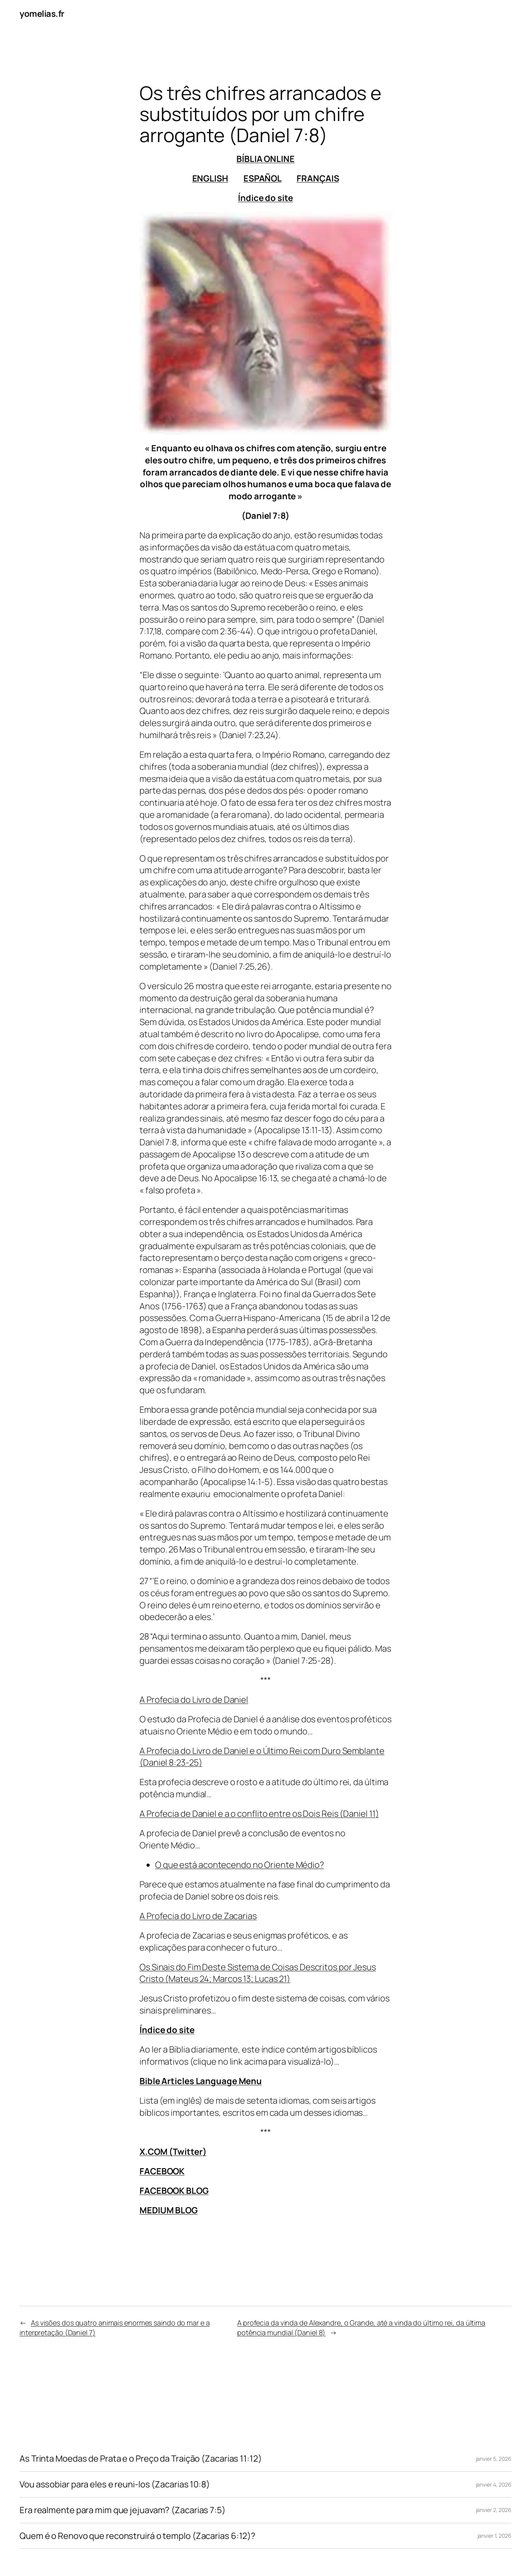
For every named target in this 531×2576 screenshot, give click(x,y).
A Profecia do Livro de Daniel (193, 1699)
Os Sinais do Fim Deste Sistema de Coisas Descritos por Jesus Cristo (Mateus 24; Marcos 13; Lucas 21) (257, 1973)
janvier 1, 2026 (494, 2535)
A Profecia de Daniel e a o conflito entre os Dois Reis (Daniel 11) (259, 1813)
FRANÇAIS (318, 178)
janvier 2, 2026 (494, 2510)
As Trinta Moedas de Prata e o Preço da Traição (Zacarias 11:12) (141, 2459)
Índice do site (265, 198)
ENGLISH (210, 178)
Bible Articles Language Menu (200, 2081)
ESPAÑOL (262, 178)
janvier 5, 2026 (494, 2458)
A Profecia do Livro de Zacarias (198, 1916)
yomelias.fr (42, 14)
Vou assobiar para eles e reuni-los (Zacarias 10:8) (115, 2484)
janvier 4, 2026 (494, 2484)
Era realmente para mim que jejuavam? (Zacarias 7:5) (122, 2510)
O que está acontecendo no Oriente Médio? (239, 1865)
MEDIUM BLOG (168, 2210)
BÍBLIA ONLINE (265, 159)
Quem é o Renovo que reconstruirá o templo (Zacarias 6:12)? (138, 2536)
